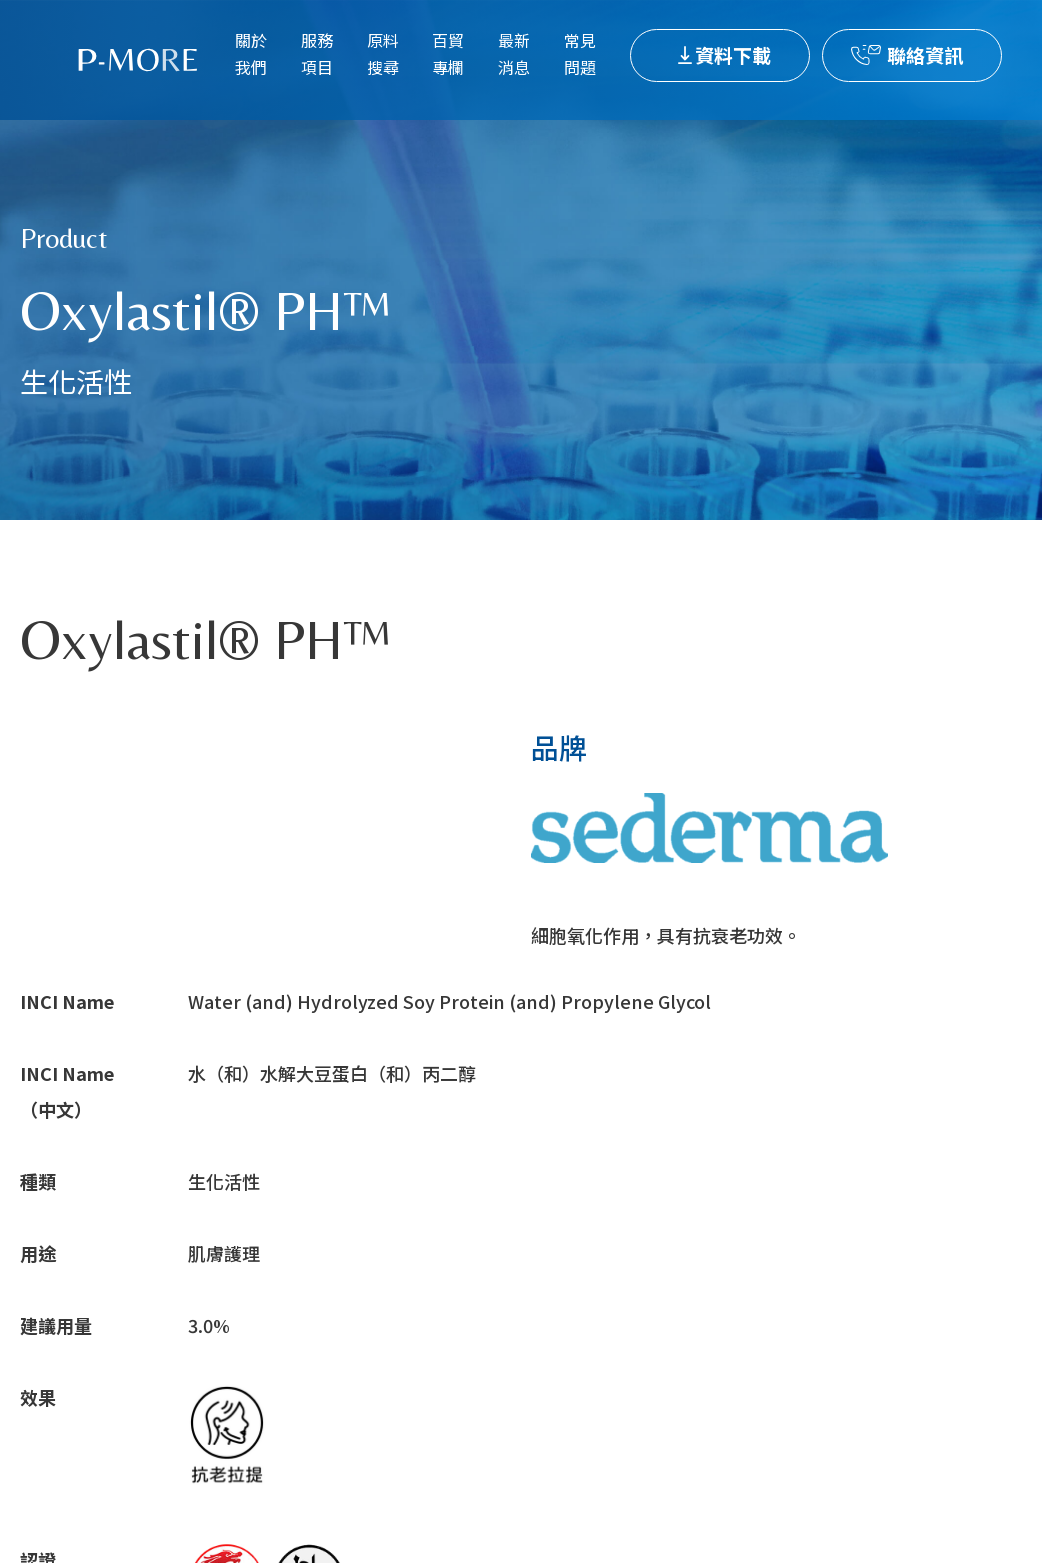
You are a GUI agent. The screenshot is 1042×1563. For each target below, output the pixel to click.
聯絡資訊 (925, 54)
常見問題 (580, 53)
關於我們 (251, 53)
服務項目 (317, 53)
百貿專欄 (448, 53)
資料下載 (733, 54)
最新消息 (514, 53)
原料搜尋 (383, 53)
